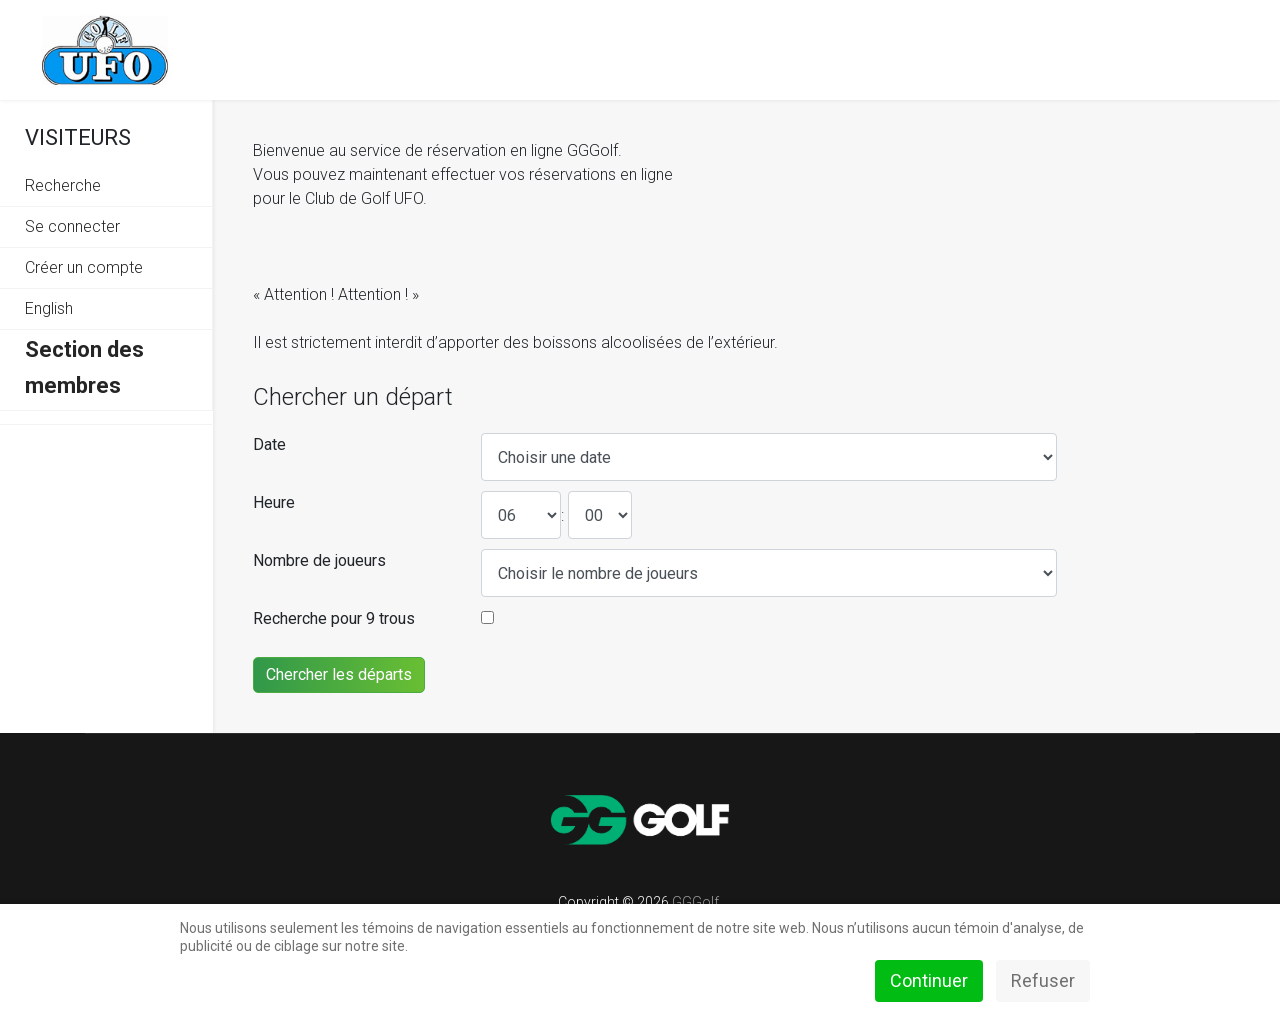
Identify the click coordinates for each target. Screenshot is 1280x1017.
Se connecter (72, 226)
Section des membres (84, 367)
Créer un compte (84, 267)
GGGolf (695, 902)
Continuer (929, 980)
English (49, 308)
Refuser (1043, 980)
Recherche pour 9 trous (334, 618)
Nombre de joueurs (319, 560)
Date (269, 444)
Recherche (63, 185)
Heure (274, 502)
